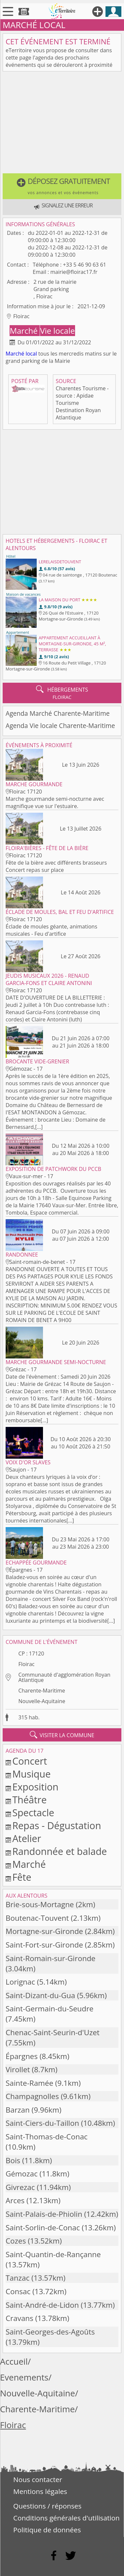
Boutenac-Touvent (37, 1918)
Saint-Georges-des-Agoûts (50, 2332)
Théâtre (29, 1799)
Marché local (21, 353)
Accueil (14, 2361)
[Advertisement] (62, 123)
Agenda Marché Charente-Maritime (57, 713)
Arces (15, 2200)
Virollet (18, 2069)
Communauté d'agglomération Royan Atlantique (64, 1677)
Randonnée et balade (59, 1851)
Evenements (24, 2377)
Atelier (26, 1838)
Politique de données (47, 2529)
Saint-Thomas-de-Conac (47, 2136)
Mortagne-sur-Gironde (44, 1931)
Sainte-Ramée (29, 2083)
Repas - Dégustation (56, 1825)
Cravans (19, 2318)
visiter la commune (62, 1735)
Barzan (18, 2110)
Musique (31, 1773)
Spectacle (33, 1812)
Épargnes (22, 2056)
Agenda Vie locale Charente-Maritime (60, 725)
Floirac (26, 1664)
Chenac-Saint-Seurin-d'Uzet (53, 2032)
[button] (62, 186)
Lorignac (20, 1982)
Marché (25, 330)
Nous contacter (37, 2479)
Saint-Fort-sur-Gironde (44, 1945)
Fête (21, 1876)
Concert (29, 1760)
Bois (13, 2160)
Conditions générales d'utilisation (66, 2517)
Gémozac (22, 2173)
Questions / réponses (47, 2506)
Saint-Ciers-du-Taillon (42, 2123)
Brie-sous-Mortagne (40, 1904)
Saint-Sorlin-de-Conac (43, 2227)
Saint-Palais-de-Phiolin (44, 2214)
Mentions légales (40, 2491)
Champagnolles (32, 2096)
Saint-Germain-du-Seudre (50, 2008)
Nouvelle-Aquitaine (41, 1701)
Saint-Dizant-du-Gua (40, 1995)
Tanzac (17, 2278)
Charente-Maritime (41, 1690)
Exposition (35, 1786)
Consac (18, 2291)
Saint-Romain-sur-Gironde (51, 1958)
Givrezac (20, 2187)
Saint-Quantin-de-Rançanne (53, 2254)
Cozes (16, 2241)
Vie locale (57, 330)
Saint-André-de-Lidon (42, 2305)
